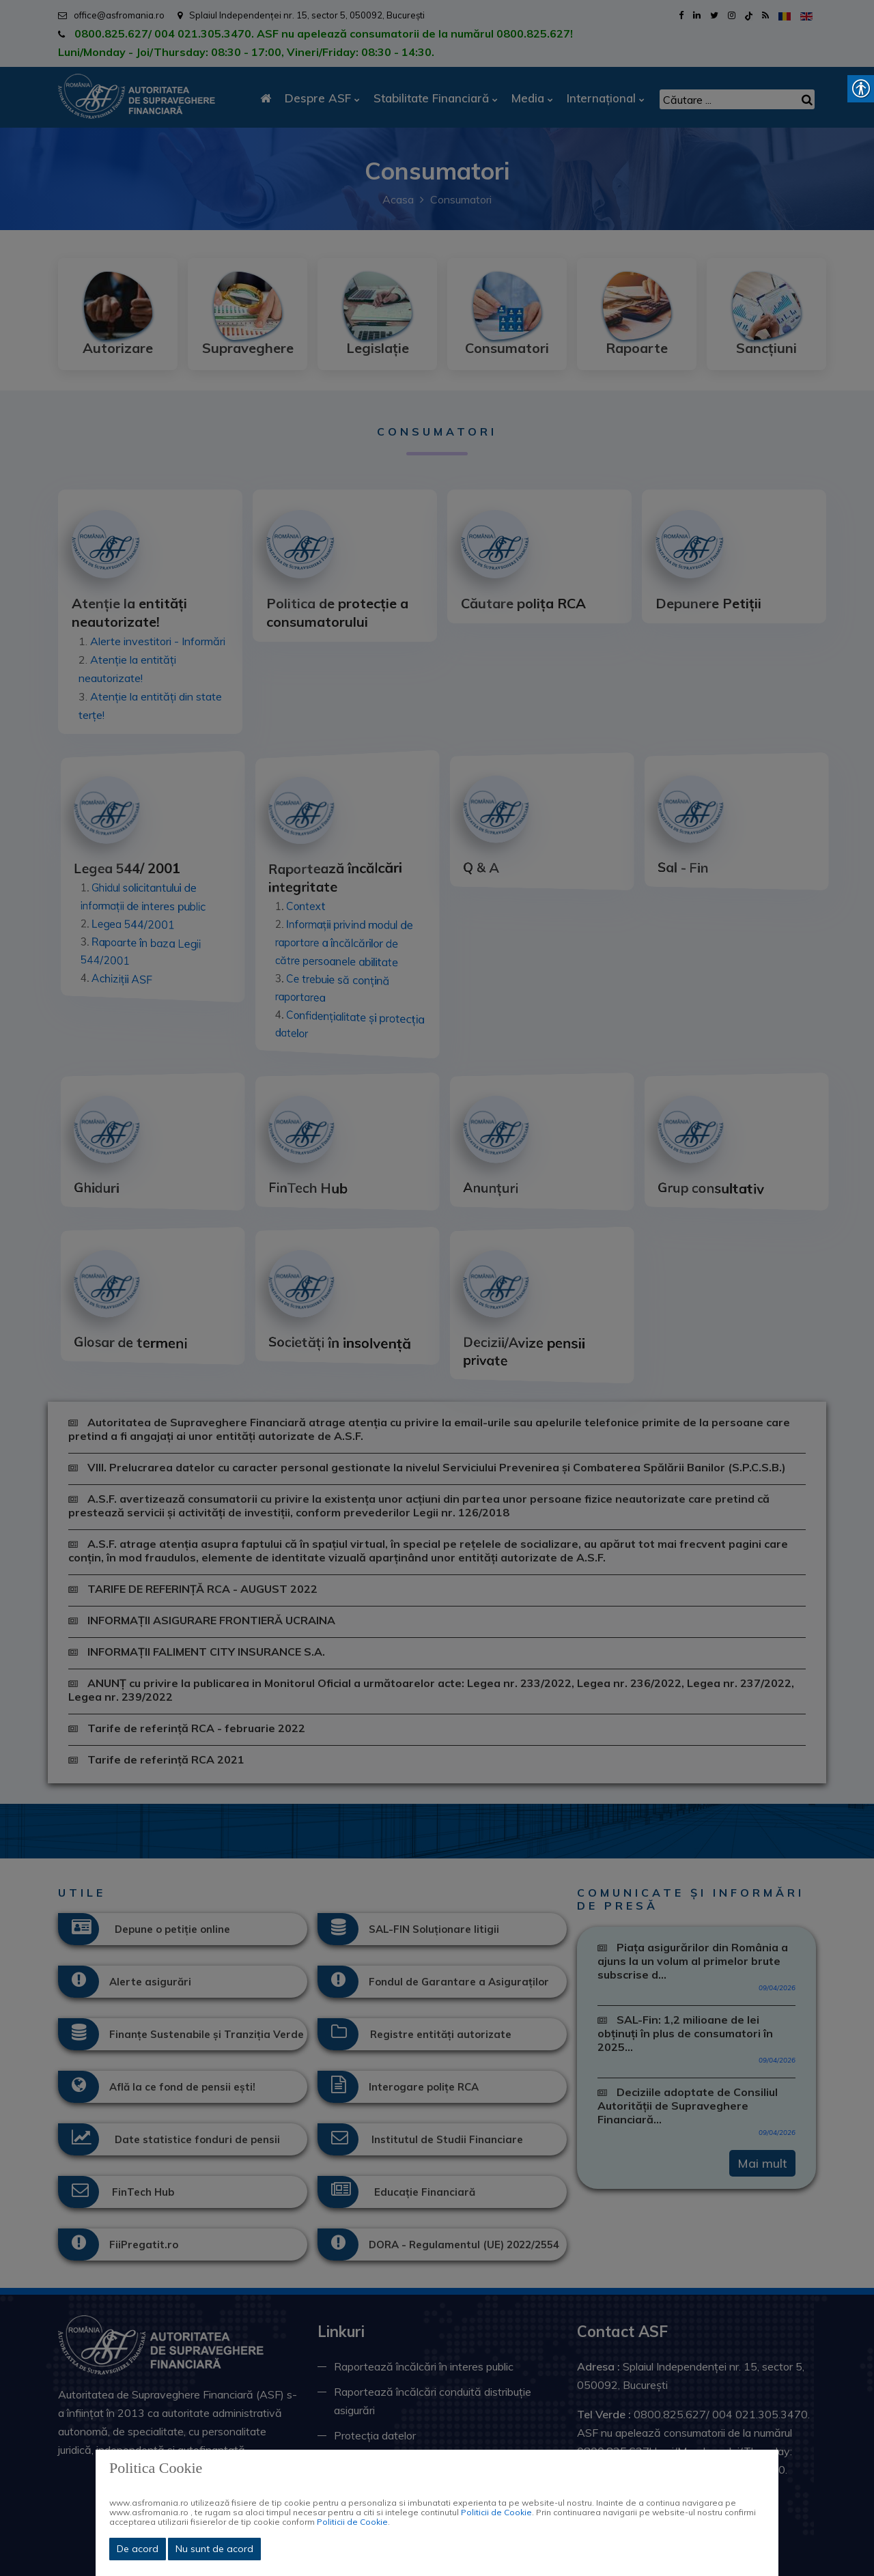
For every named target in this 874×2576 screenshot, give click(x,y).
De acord (137, 2549)
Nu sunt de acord (214, 2549)
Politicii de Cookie (496, 2512)
